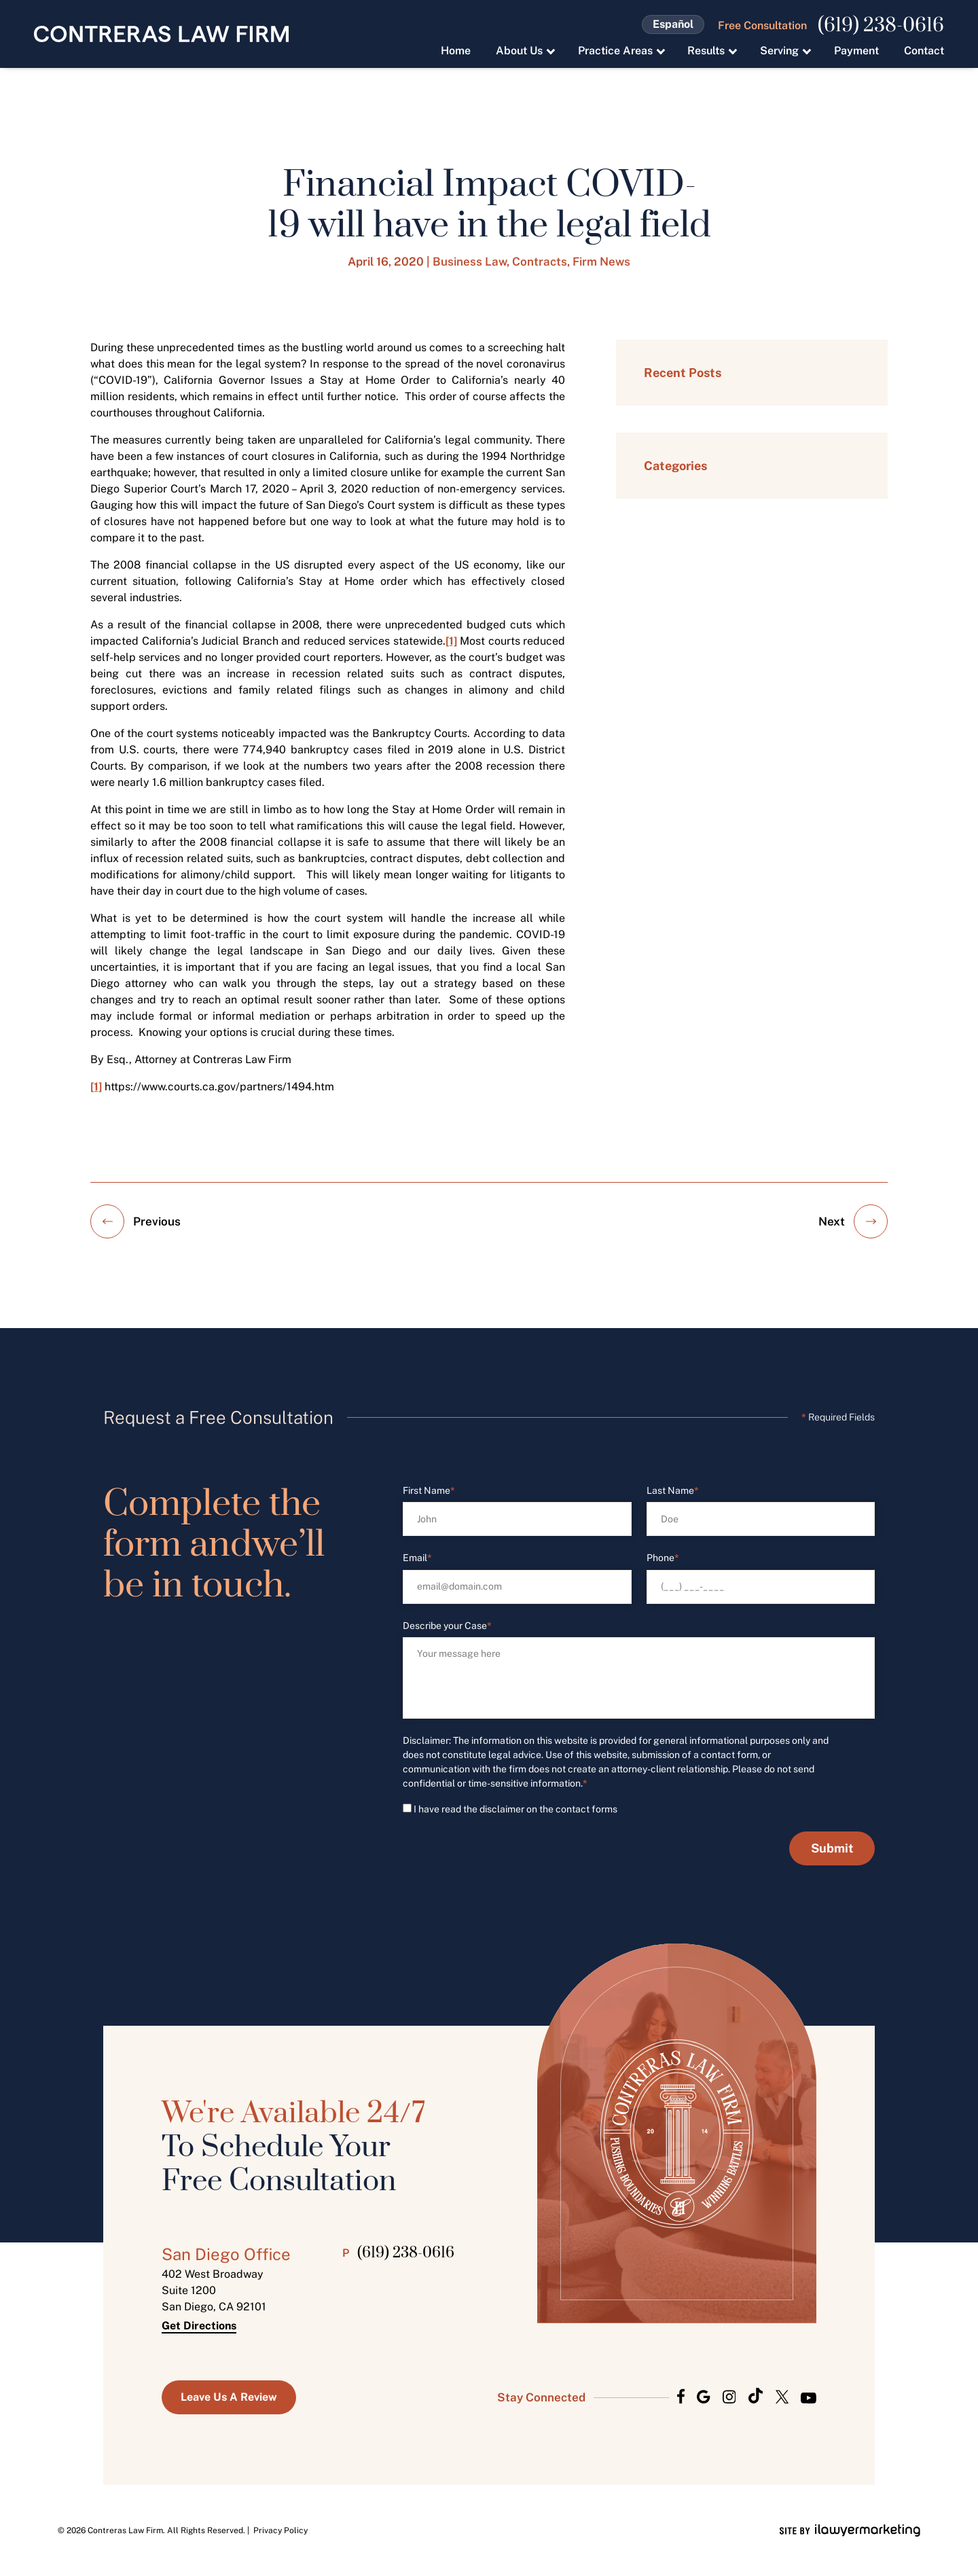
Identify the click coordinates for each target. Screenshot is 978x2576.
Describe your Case (447, 1626)
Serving (779, 50)
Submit (832, 1848)
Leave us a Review (229, 2397)
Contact (924, 50)
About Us (519, 50)
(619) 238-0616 (881, 26)
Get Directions (199, 2326)
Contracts (539, 261)
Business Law (470, 261)
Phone (663, 1558)
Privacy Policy (280, 2530)
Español (673, 24)
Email (417, 1558)
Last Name (673, 1491)
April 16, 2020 (386, 261)
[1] (451, 640)
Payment (856, 50)
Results (706, 50)
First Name (429, 1491)
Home (456, 50)
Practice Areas (615, 50)
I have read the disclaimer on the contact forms (515, 1809)
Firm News (601, 261)
